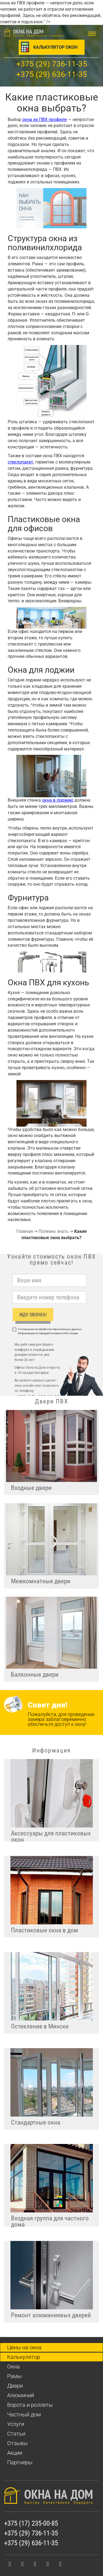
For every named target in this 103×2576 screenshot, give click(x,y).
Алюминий (20, 2395)
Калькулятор (23, 2357)
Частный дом (24, 2414)
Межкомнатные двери (40, 1581)
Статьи (16, 2433)
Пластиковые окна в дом (44, 1930)
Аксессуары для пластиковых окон (51, 1835)
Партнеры (19, 2462)
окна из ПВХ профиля (44, 119)
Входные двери (31, 1488)
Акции (14, 2453)
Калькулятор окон (55, 47)
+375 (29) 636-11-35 (51, 74)
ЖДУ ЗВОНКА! (33, 1314)
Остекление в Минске (40, 2026)
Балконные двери (35, 1674)
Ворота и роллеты (30, 2405)
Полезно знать (53, 1231)
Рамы (14, 2376)
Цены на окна (24, 2347)
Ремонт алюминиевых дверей (51, 2315)
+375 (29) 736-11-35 (51, 63)
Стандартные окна (35, 2122)
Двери (15, 2385)
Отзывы (17, 2443)
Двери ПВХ (51, 1401)
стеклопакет (20, 462)
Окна (13, 2366)
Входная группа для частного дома (50, 2220)
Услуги (15, 2424)
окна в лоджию (57, 800)
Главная (24, 1231)
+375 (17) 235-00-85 (31, 2523)
